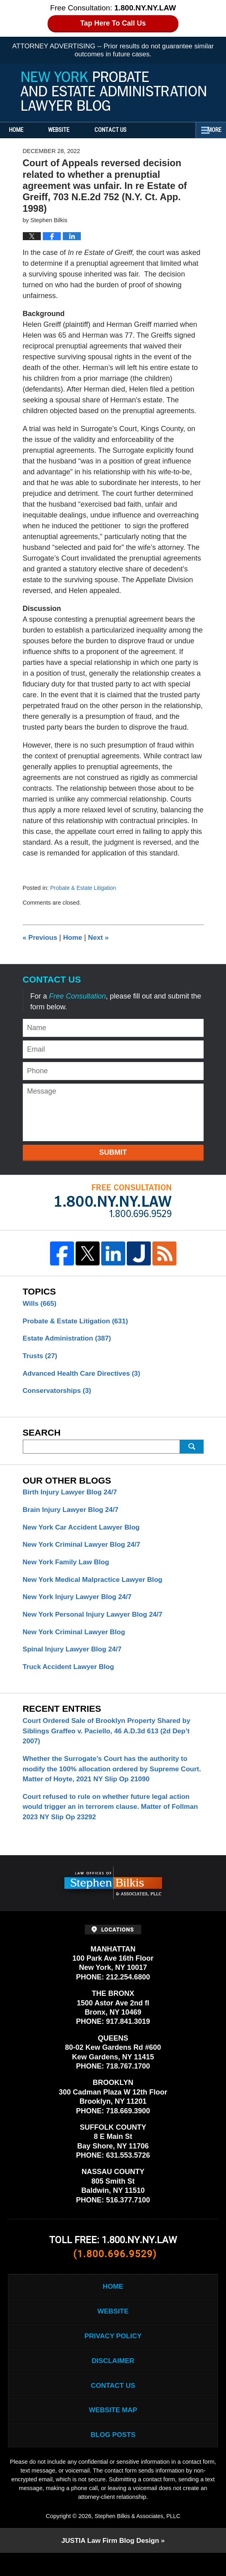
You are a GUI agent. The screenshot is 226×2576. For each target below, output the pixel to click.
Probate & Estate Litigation (85, 888)
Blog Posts (112, 2457)
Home (23, 130)
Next (101, 937)
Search (192, 1450)
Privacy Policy (113, 2353)
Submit (113, 1152)
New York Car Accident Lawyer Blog (84, 1532)
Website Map (113, 2431)
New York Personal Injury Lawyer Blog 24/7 (96, 1621)
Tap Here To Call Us (113, 23)
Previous (41, 937)
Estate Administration (69, 1340)
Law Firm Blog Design (109, 2564)
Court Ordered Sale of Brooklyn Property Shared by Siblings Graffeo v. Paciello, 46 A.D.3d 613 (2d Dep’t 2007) (111, 1741)
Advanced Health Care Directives (84, 1376)
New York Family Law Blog (68, 1567)
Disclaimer (113, 2379)
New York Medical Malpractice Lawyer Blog (96, 1585)
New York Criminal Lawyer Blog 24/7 (84, 1550)
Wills (40, 1304)
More (210, 130)
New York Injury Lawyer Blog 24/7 (80, 1603)
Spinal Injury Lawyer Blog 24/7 (75, 1657)
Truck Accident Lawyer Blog (71, 1675)
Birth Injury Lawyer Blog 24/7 (72, 1496)
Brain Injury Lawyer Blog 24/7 (73, 1514)
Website (73, 130)
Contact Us (132, 130)
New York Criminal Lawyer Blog (76, 1639)
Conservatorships (59, 1394)
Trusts (41, 1358)
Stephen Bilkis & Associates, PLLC (137, 2539)
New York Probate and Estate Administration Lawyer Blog (113, 91)
